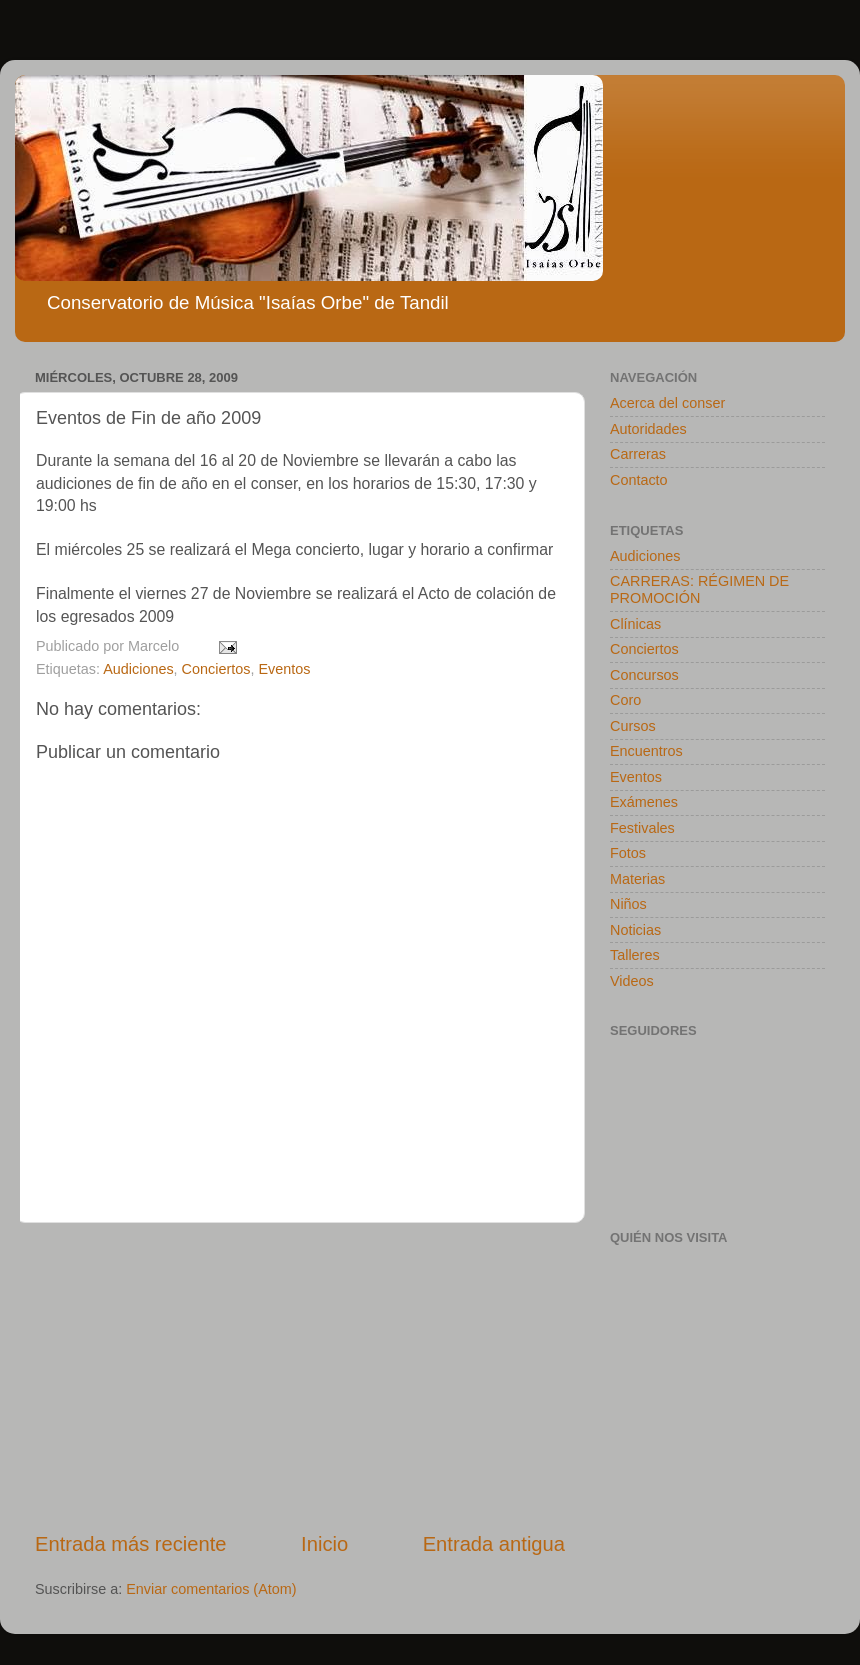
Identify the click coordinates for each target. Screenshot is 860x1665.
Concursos (644, 675)
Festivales (642, 828)
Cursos (633, 726)
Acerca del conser (667, 403)
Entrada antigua (494, 1544)
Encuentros (646, 751)
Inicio (324, 1544)
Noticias (635, 930)
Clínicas (635, 624)
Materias (637, 879)
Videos (632, 981)
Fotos (628, 853)
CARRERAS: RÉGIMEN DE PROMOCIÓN (699, 589)
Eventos (284, 669)
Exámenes (644, 802)
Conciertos (216, 669)
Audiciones (138, 669)
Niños (628, 904)
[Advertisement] (300, 1376)
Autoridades (648, 429)
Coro (625, 700)
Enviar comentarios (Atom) (211, 1589)
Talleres (635, 955)
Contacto (639, 480)
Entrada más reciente (131, 1544)
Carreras (638, 454)
